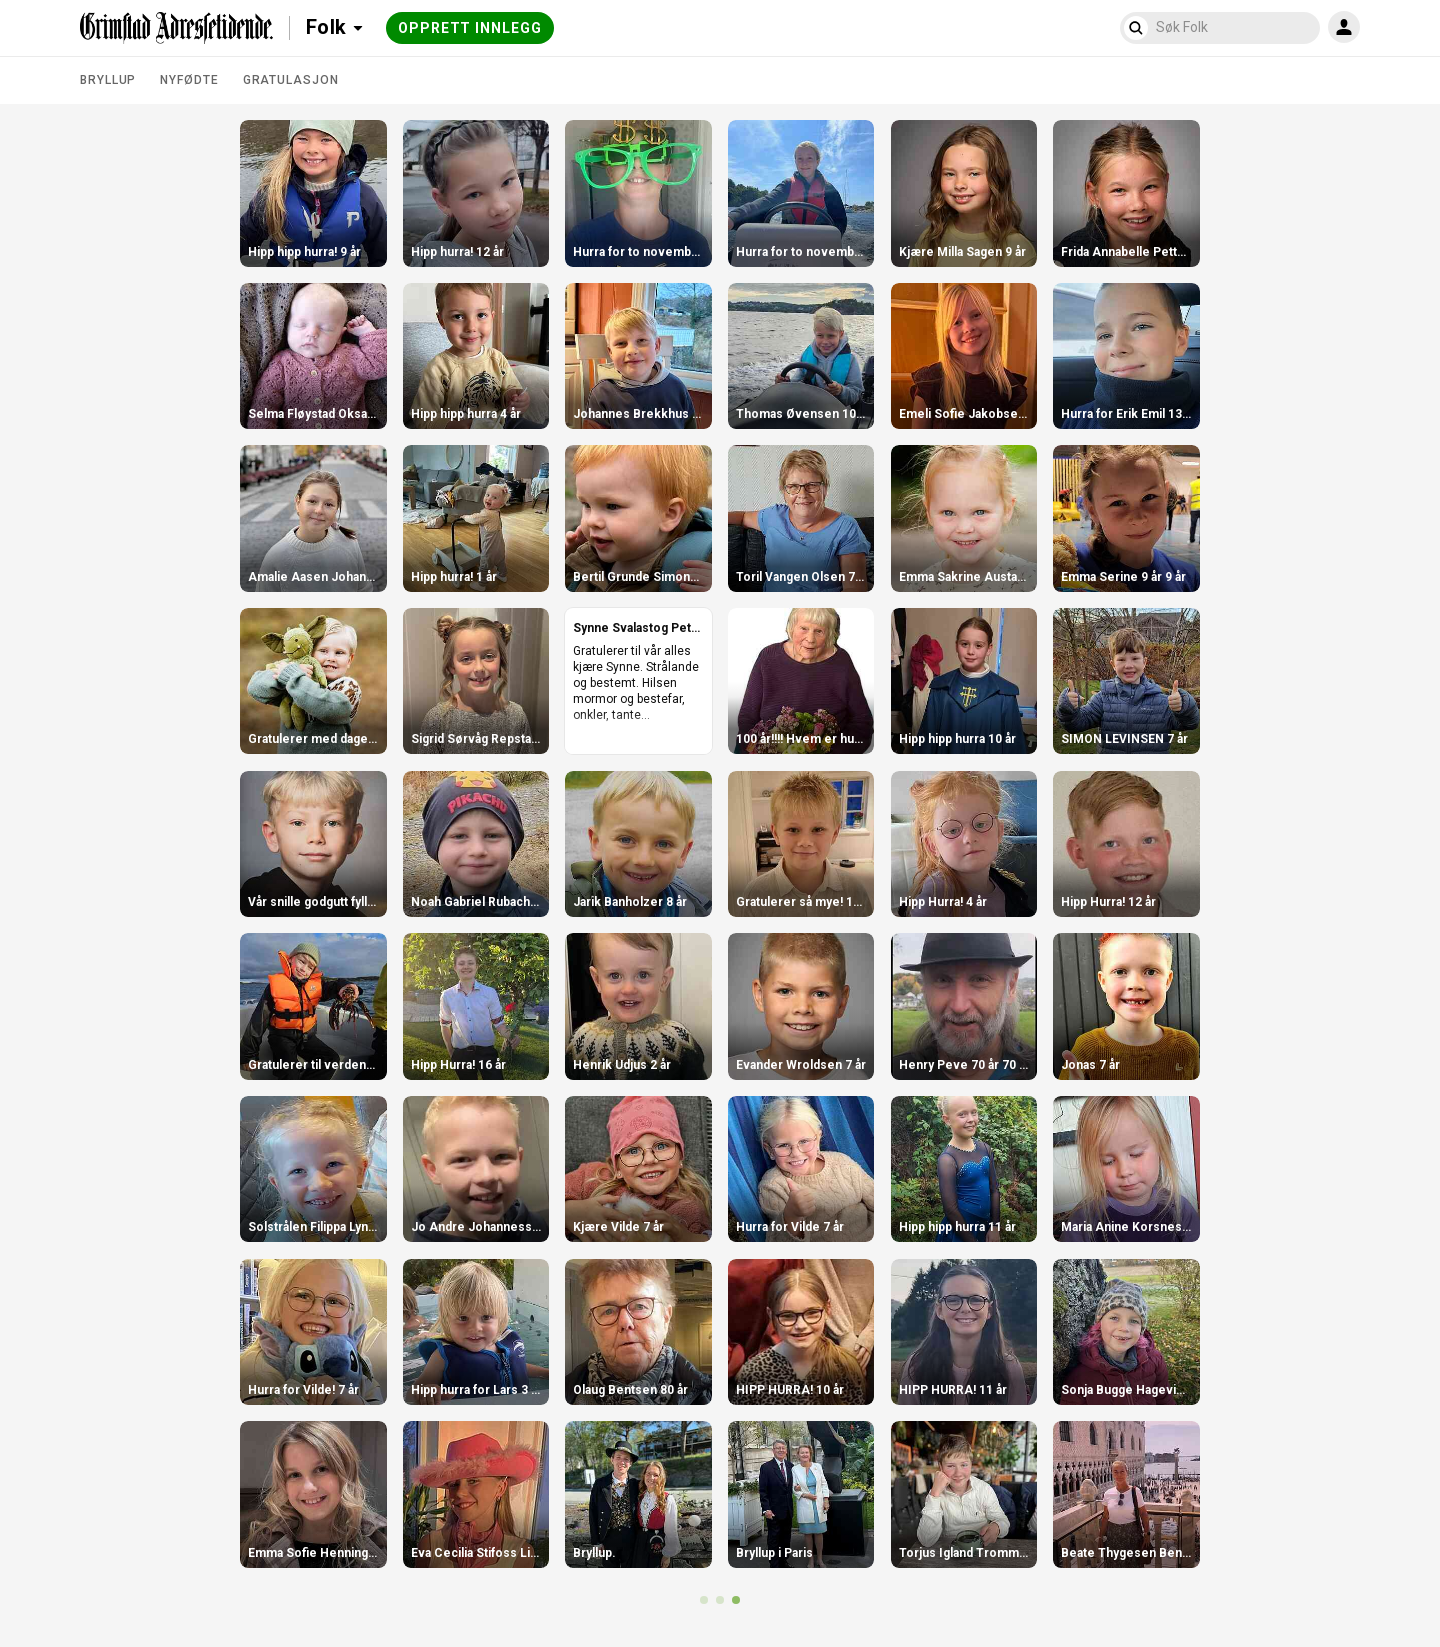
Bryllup (108, 80)
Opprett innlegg (470, 28)
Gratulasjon (291, 80)
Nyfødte (189, 80)
